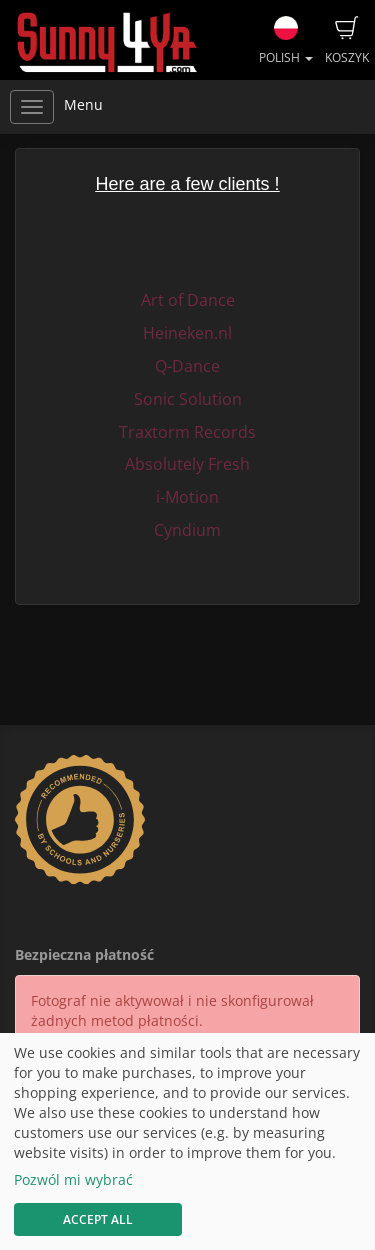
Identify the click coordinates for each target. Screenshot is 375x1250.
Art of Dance (188, 300)
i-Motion (187, 497)
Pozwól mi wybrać (73, 1179)
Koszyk (347, 41)
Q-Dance (187, 366)
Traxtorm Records (187, 432)
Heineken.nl (187, 333)
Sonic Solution (188, 399)
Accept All (98, 1219)
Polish (286, 41)
